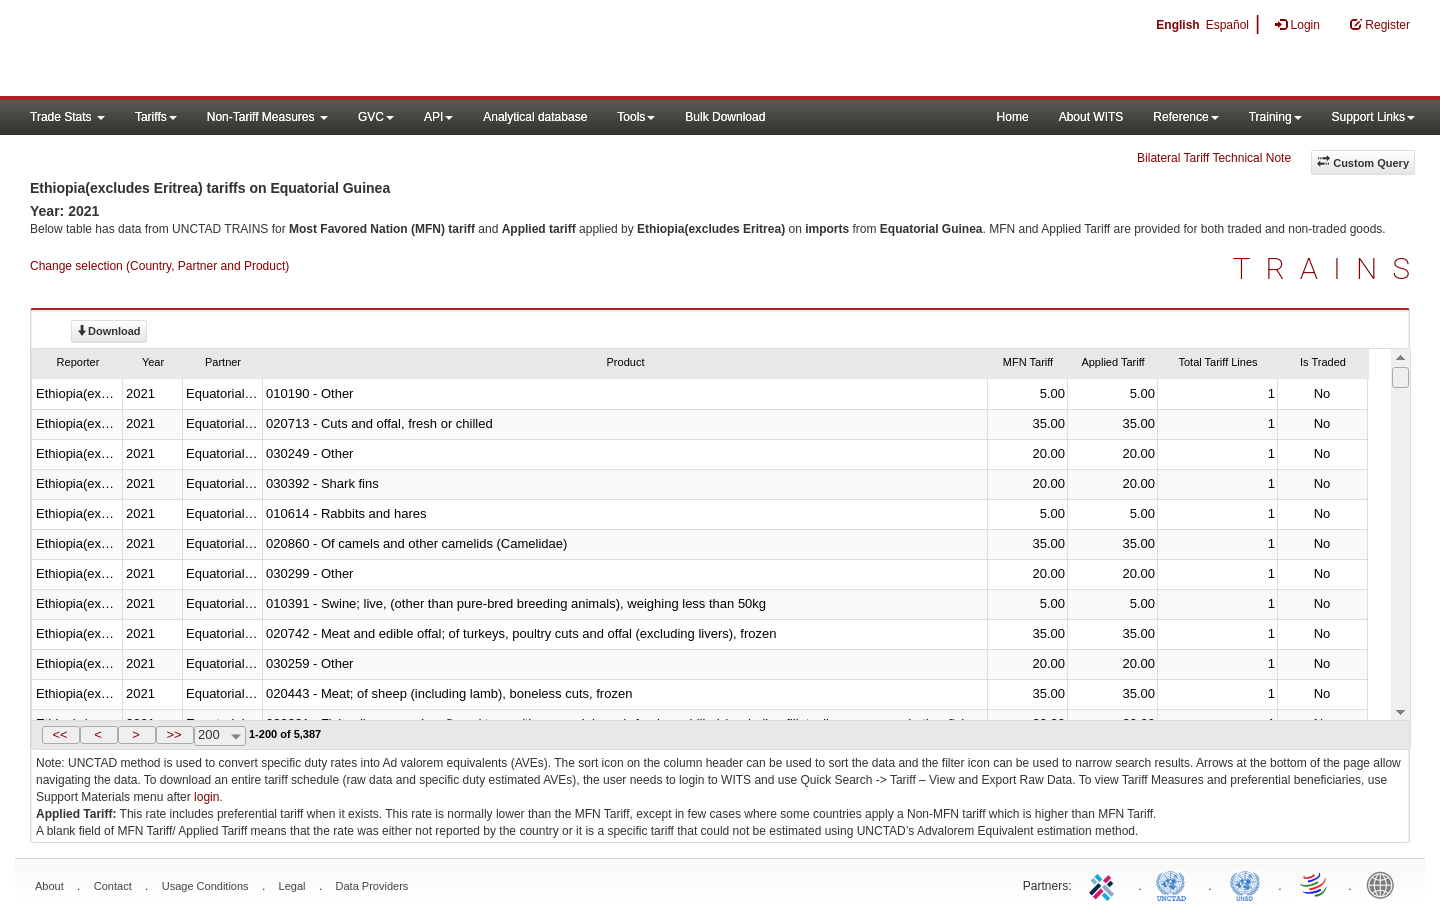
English (1177, 25)
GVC (376, 117)
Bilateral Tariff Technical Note (1214, 158)
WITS (200, 50)
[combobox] (220, 736)
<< (59, 734)
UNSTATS (1245, 884)
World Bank (1385, 884)
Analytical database (535, 117)
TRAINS (1329, 268)
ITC (1105, 884)
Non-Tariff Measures (267, 117)
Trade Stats (67, 117)
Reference (1185, 117)
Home (1013, 117)
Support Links (1373, 117)
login (206, 797)
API (438, 117)
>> (173, 734)
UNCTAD (1175, 884)
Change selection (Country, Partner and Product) (159, 266)
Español (1227, 25)
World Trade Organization (1315, 884)
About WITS (1091, 117)
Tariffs (156, 117)
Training (1275, 117)
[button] (61, 735)
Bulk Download (725, 117)
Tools (636, 117)
